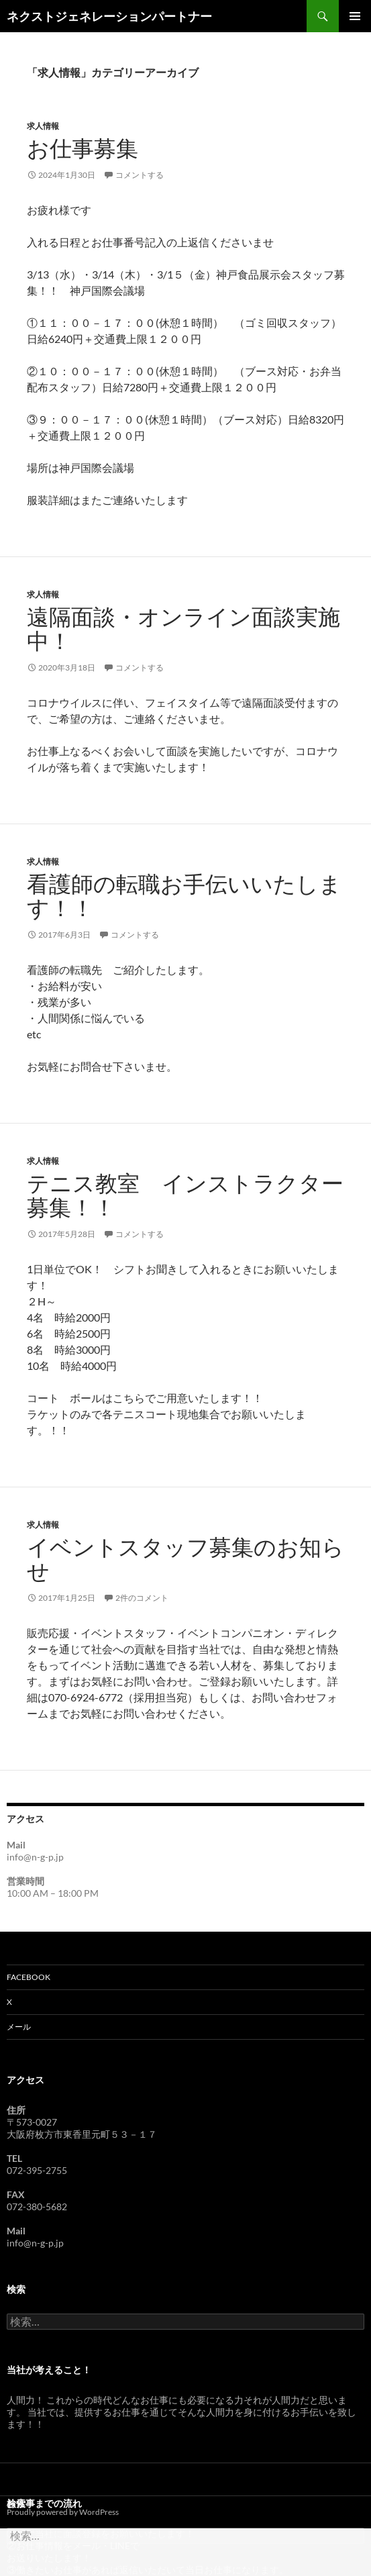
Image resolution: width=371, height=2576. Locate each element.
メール (19, 2027)
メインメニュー (355, 16)
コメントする (139, 175)
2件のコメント (141, 1598)
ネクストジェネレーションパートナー (109, 16)
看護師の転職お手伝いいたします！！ (184, 896)
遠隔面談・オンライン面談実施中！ (183, 629)
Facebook (28, 1977)
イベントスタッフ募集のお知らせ (185, 1559)
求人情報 (43, 126)
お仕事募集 (82, 148)
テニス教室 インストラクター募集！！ (185, 1195)
